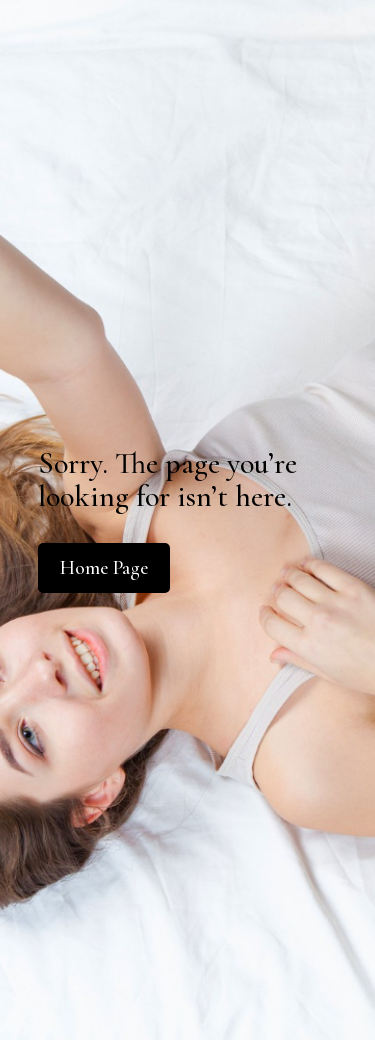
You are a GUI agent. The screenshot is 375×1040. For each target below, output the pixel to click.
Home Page (104, 568)
